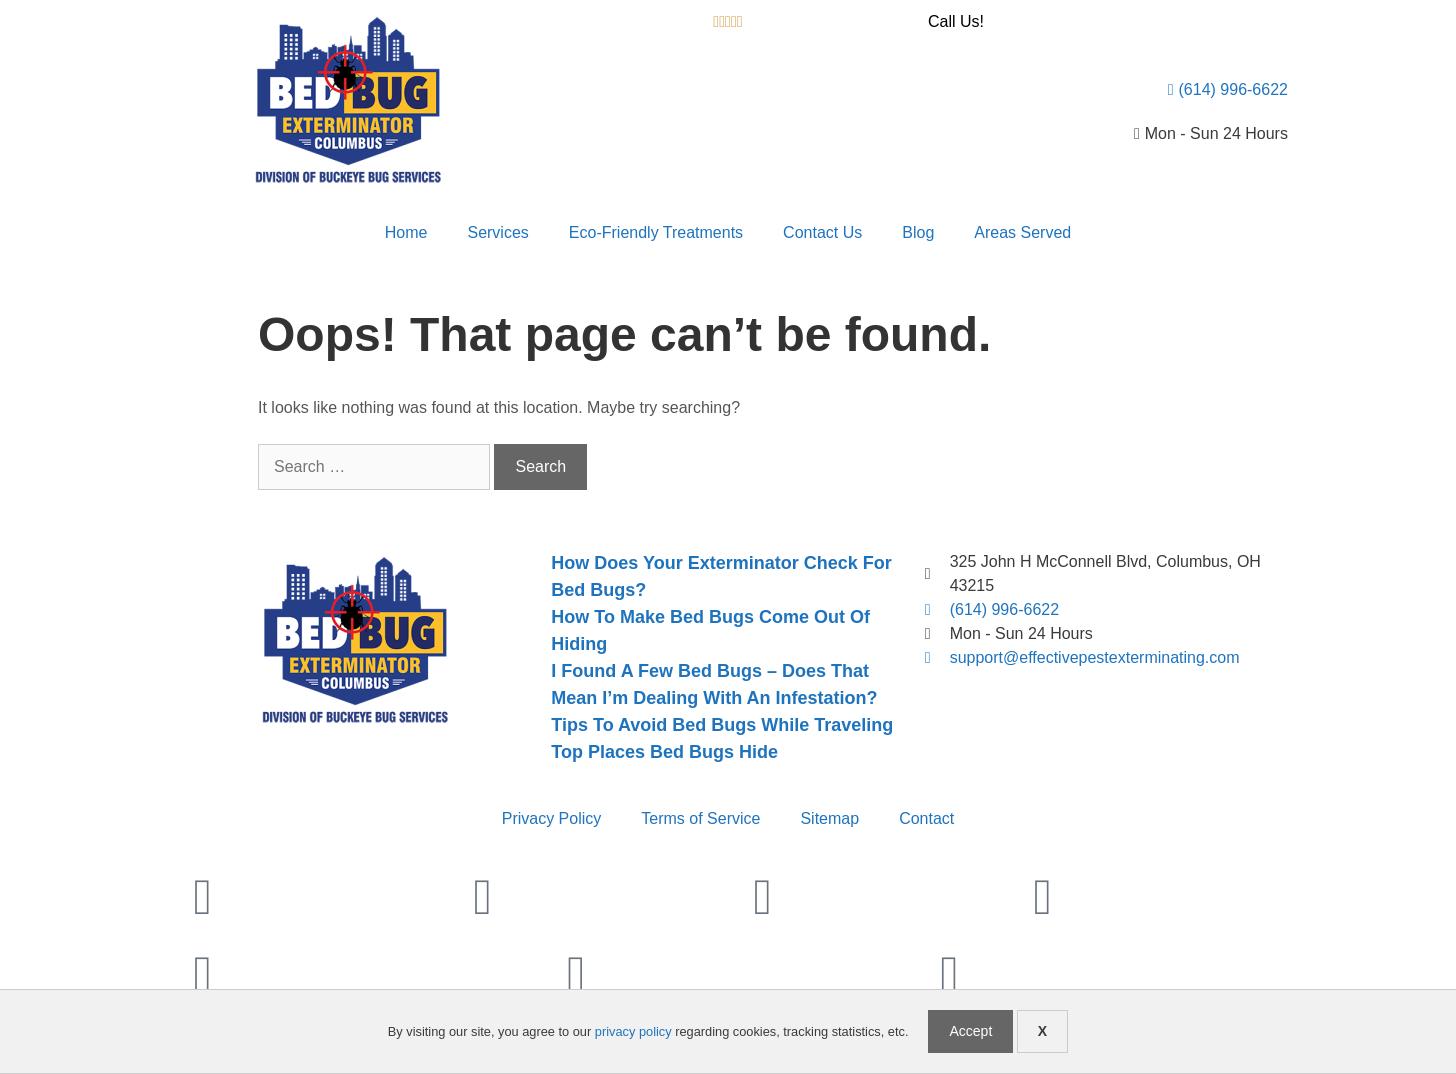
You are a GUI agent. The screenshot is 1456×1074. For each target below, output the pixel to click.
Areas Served (1022, 232)
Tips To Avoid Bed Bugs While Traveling (722, 725)
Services (497, 232)
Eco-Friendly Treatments (656, 232)
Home (406, 232)
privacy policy (633, 1031)
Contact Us (822, 232)
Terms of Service (700, 818)
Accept (970, 1031)
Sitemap (829, 818)
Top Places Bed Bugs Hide (664, 752)
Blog (918, 232)
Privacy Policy (552, 818)
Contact (926, 818)
